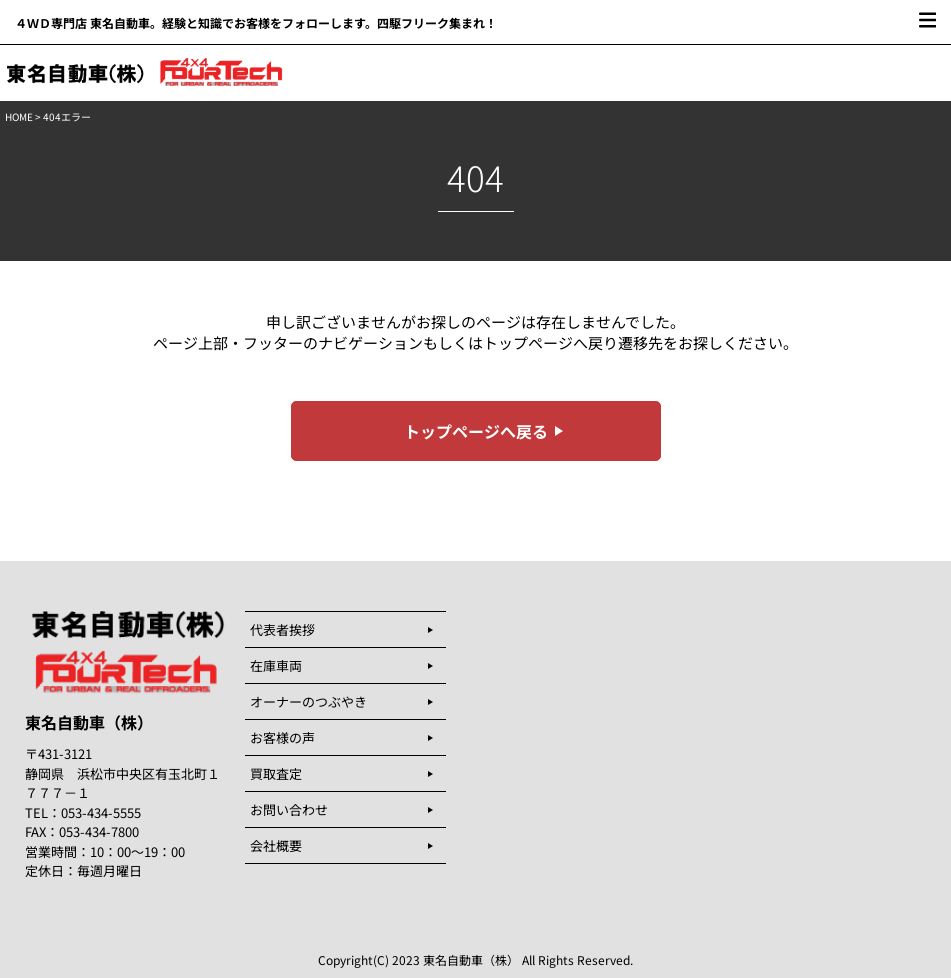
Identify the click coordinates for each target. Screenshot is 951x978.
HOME (19, 116)
